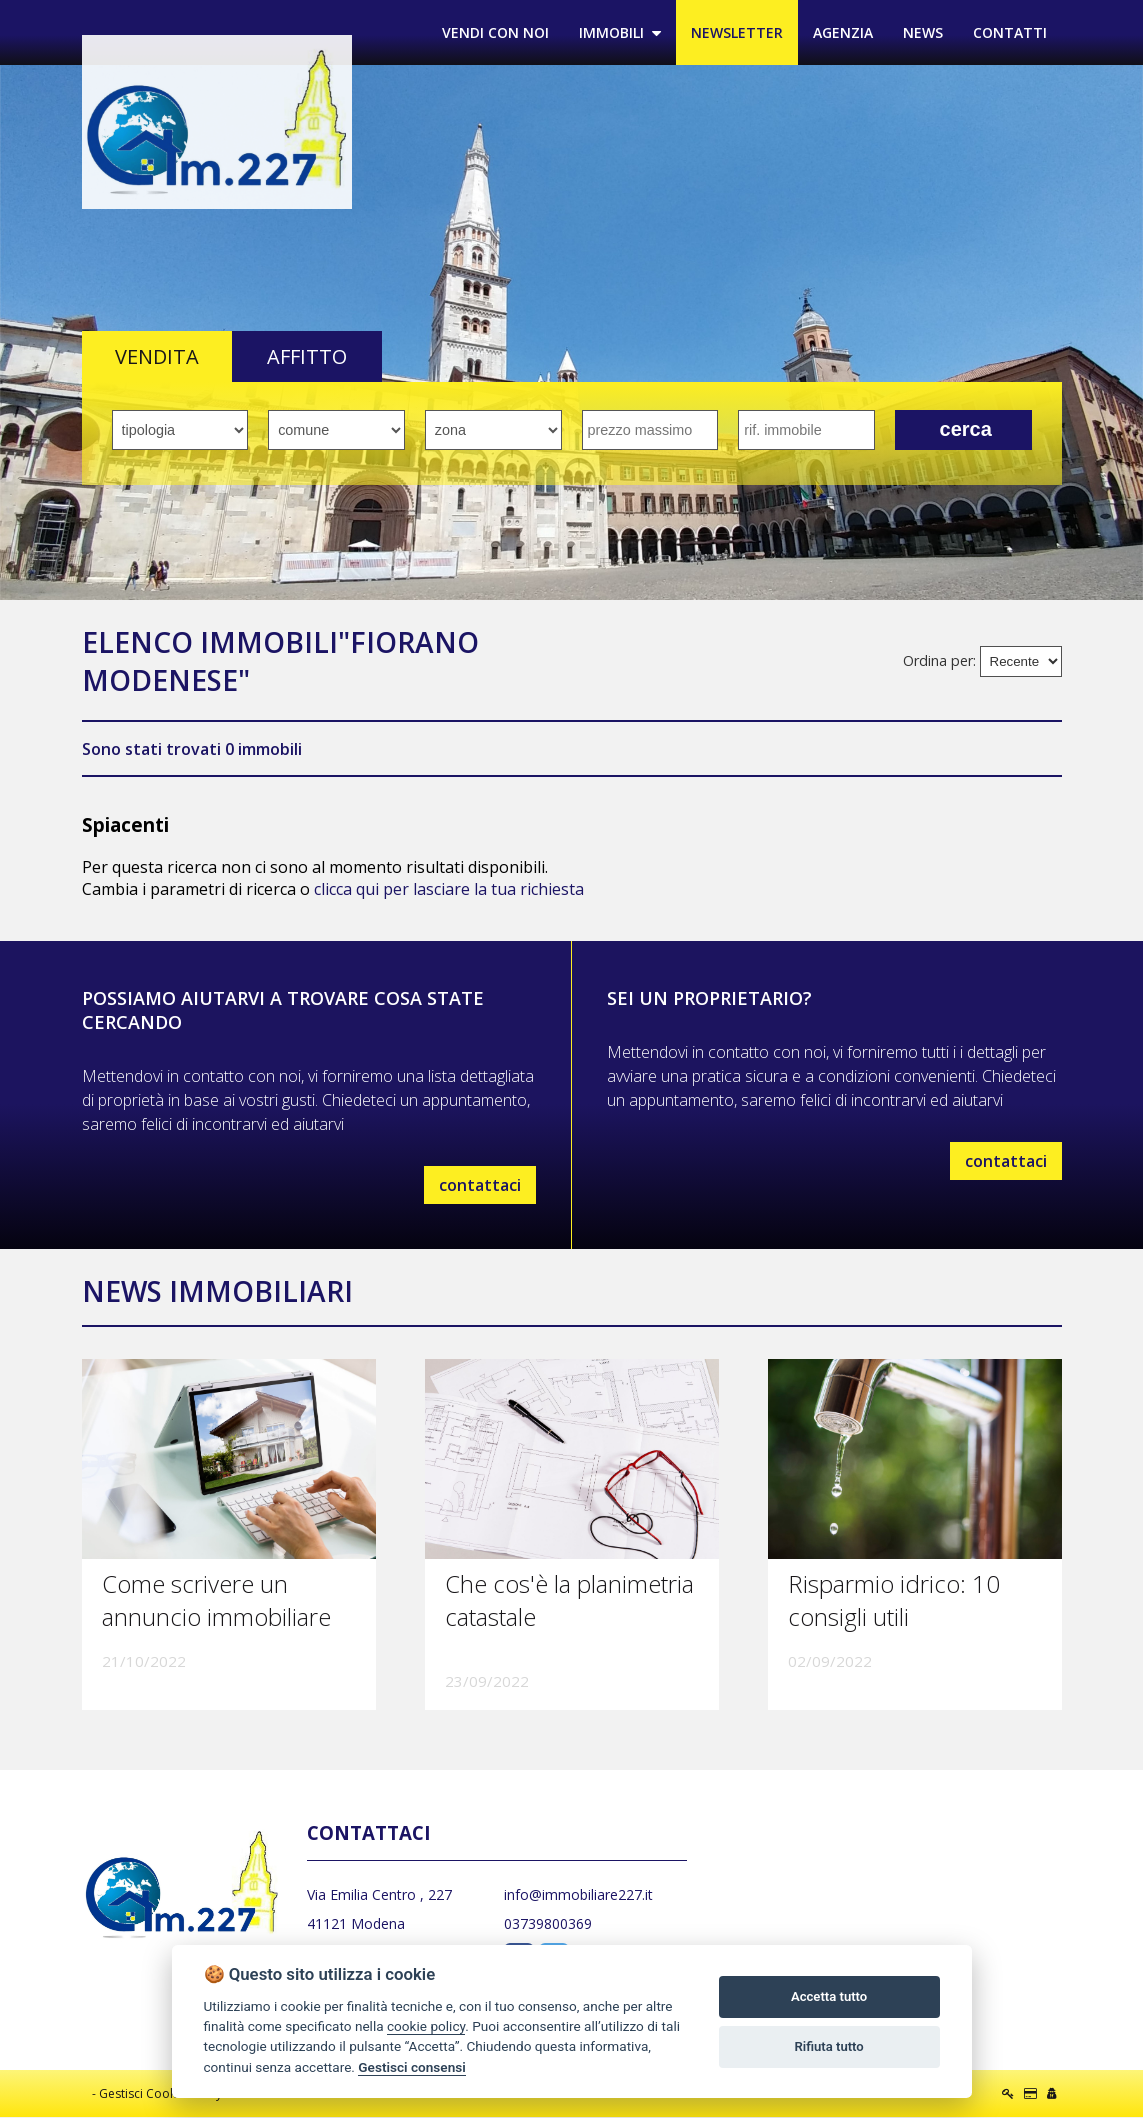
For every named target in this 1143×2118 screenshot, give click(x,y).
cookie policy (426, 2026)
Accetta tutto (829, 1996)
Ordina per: (939, 661)
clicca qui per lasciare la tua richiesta (449, 890)
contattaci (480, 1186)
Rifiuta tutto (828, 2046)
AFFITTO (307, 357)
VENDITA (157, 357)
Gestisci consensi (411, 2067)
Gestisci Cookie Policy (160, 2094)
